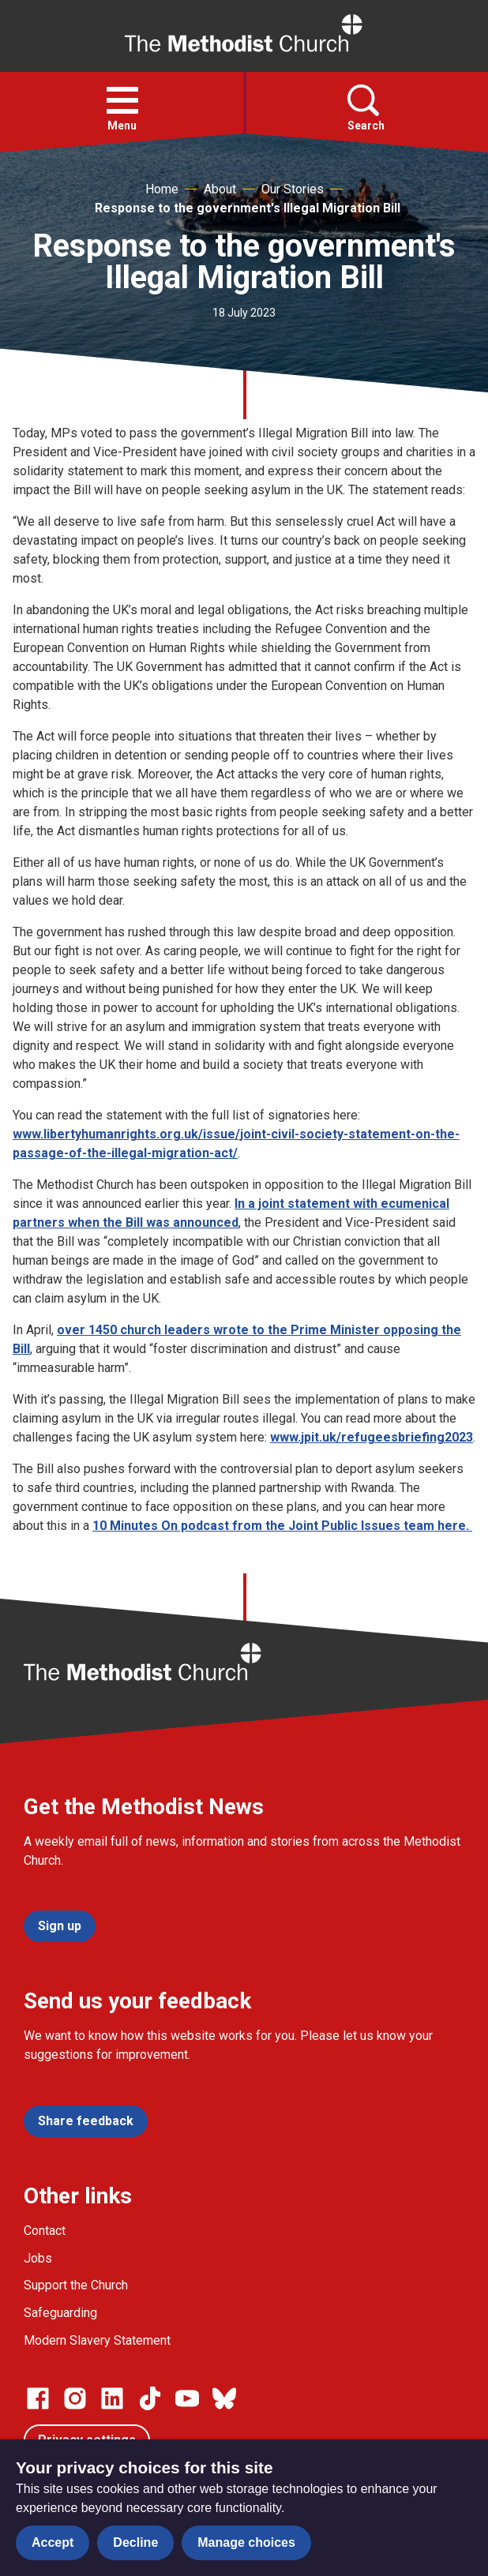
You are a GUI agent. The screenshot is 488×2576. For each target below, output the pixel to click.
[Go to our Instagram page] (75, 2398)
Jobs (38, 2258)
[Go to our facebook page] (38, 2398)
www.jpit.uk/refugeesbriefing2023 (371, 1437)
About (220, 189)
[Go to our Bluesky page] (224, 2398)
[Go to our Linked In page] (112, 2398)
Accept (52, 2542)
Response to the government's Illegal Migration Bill (247, 208)
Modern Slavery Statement (97, 2340)
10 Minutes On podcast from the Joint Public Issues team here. (282, 1525)
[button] (122, 100)
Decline (135, 2542)
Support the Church (76, 2285)
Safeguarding (60, 2312)
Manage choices (246, 2542)
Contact (45, 2230)
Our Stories (292, 189)
